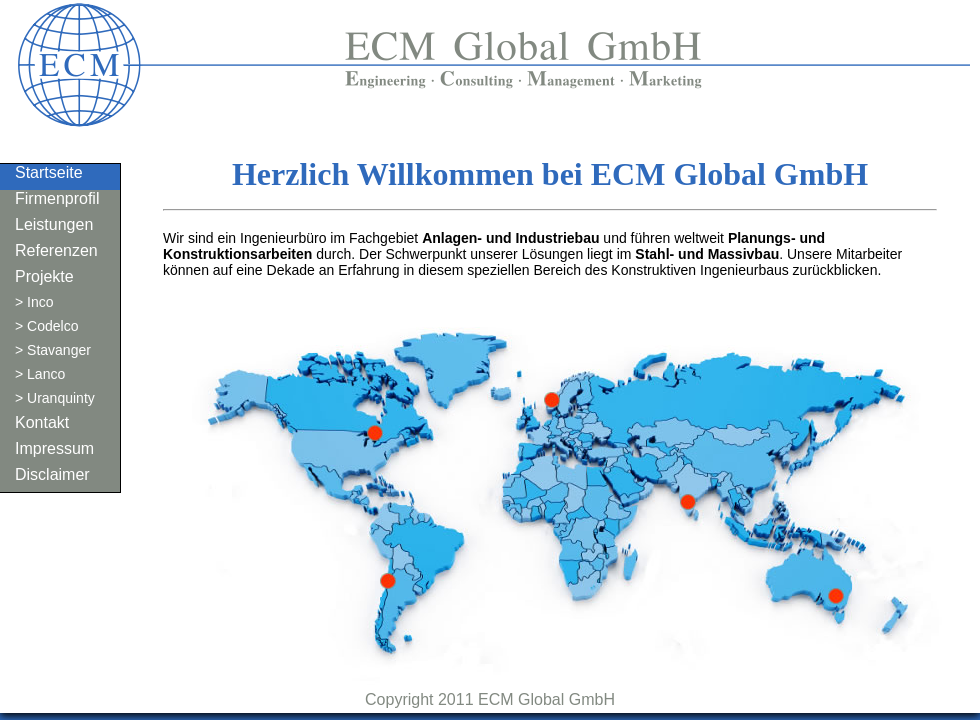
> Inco (34, 302)
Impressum (54, 448)
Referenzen (56, 250)
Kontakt (42, 422)
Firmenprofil (57, 198)
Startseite (49, 172)
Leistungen (54, 224)
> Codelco (46, 326)
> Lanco (40, 374)
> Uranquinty (55, 398)
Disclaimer (52, 474)
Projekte (44, 276)
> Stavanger (53, 350)
